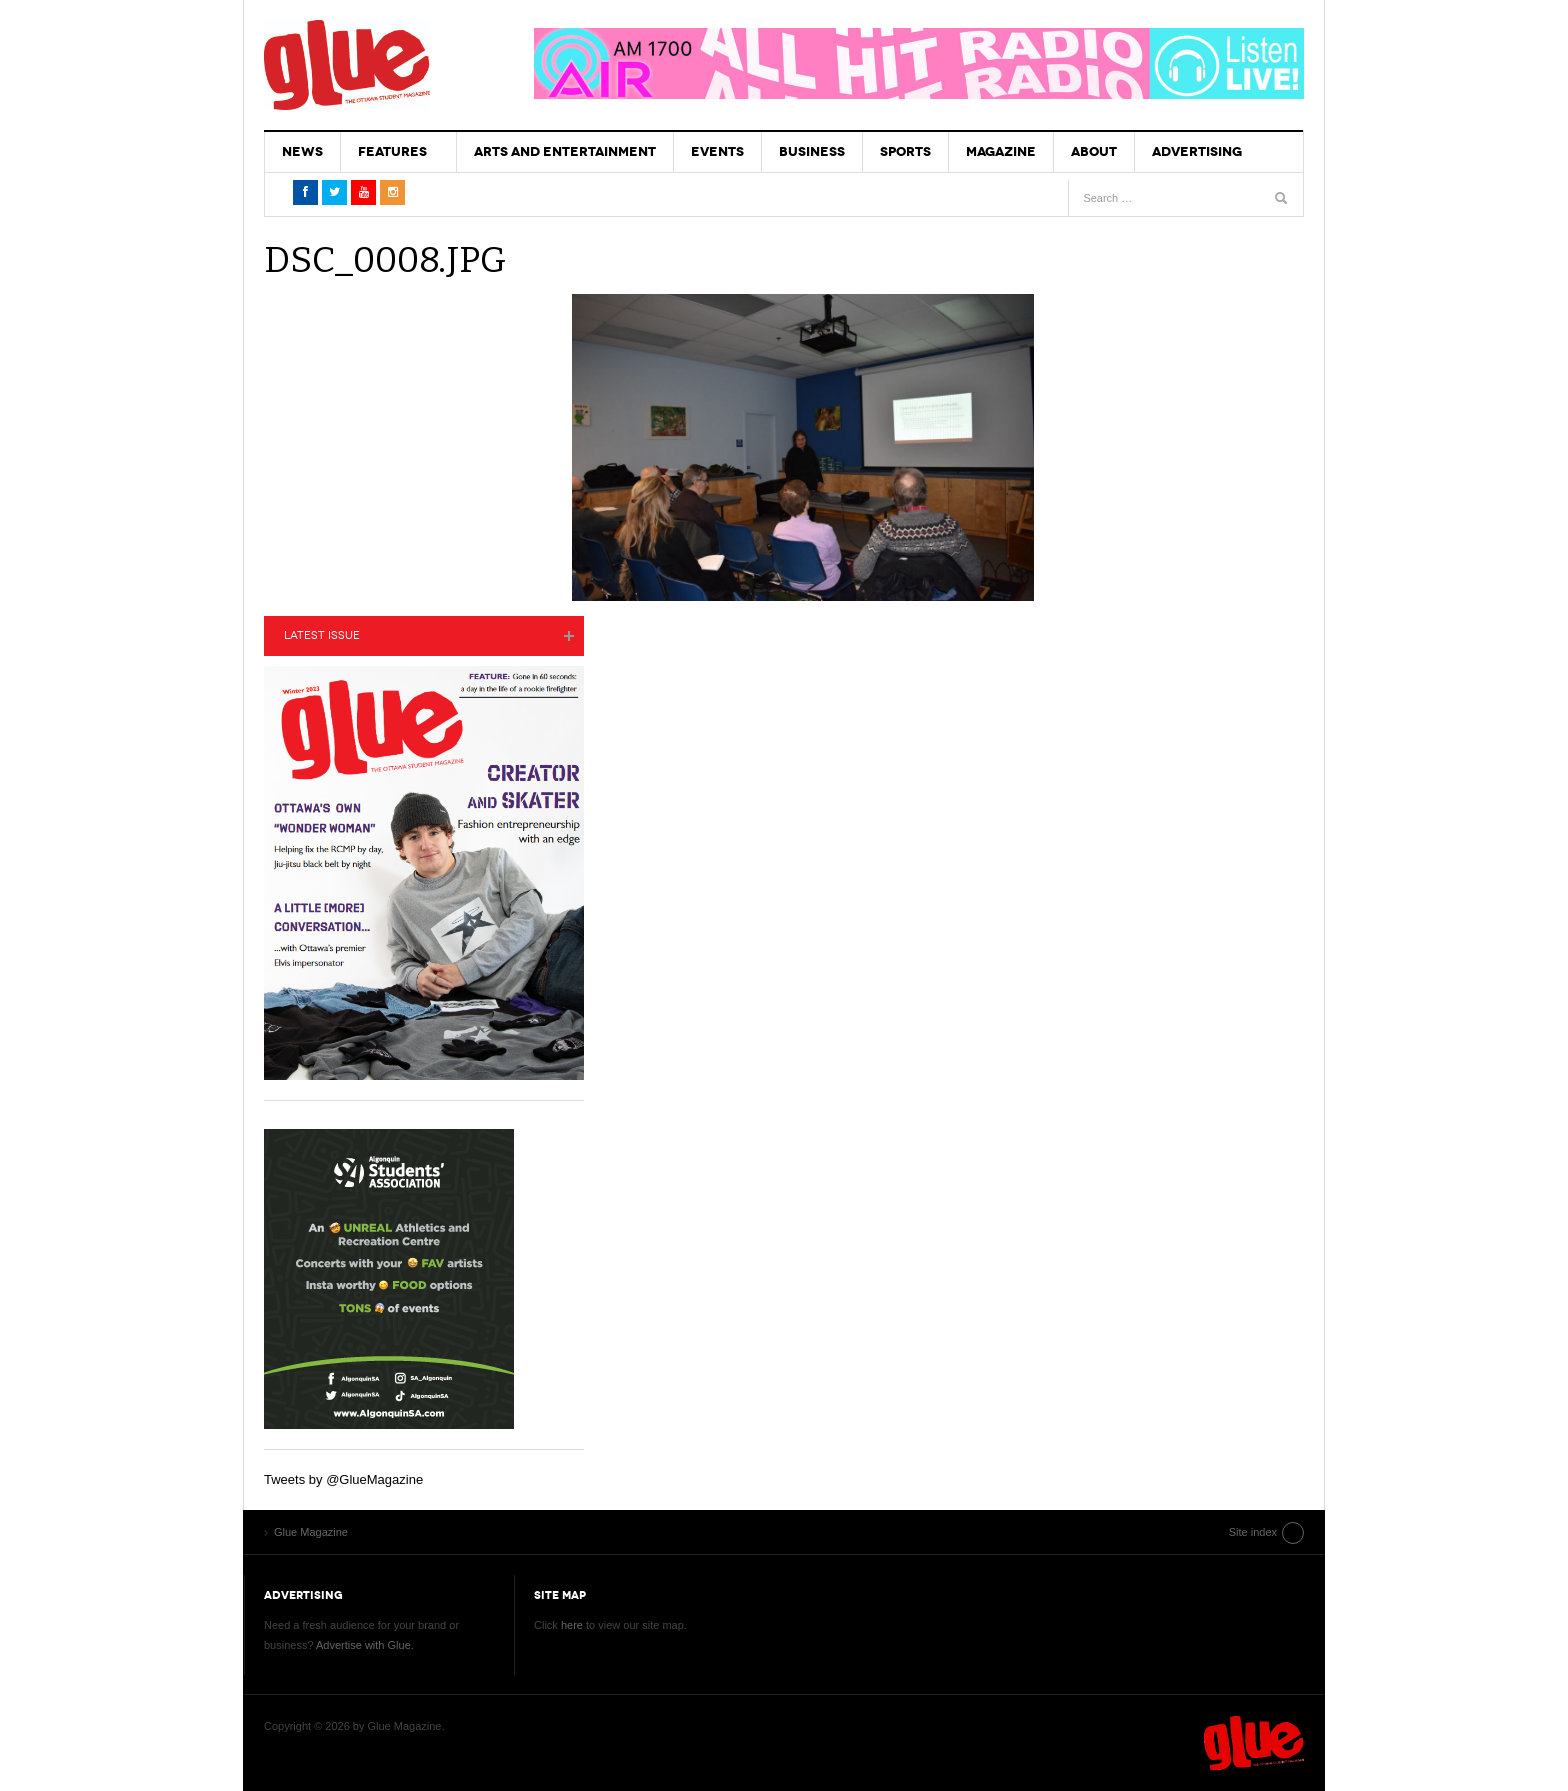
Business (812, 151)
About (1094, 151)
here (572, 1625)
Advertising (1197, 151)
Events (717, 151)
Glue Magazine (347, 65)
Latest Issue (322, 635)
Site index (1253, 1532)
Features (392, 151)
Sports (905, 151)
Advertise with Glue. (365, 1645)
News (302, 151)
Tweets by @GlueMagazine (343, 1479)
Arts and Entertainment (565, 151)
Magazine (1001, 151)
